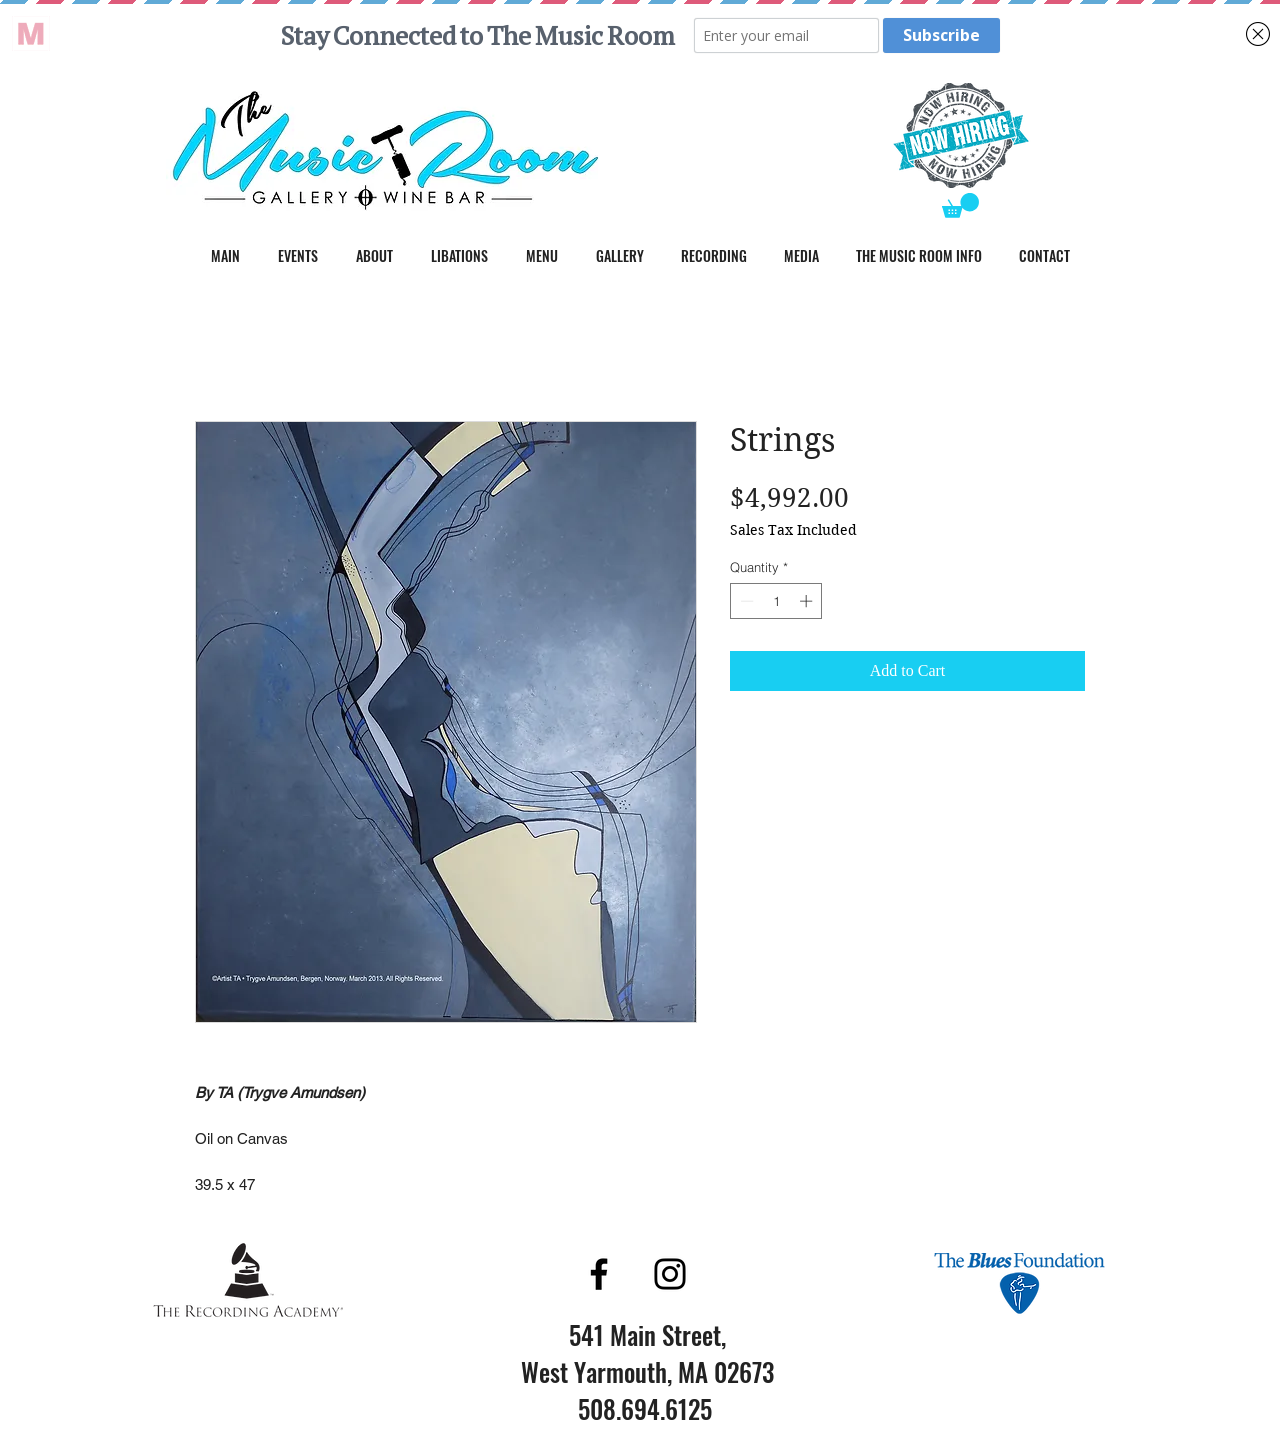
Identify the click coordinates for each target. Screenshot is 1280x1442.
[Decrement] (745, 601)
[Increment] (808, 601)
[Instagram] (670, 1274)
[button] (960, 205)
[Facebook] (599, 1274)
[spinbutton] (776, 601)
